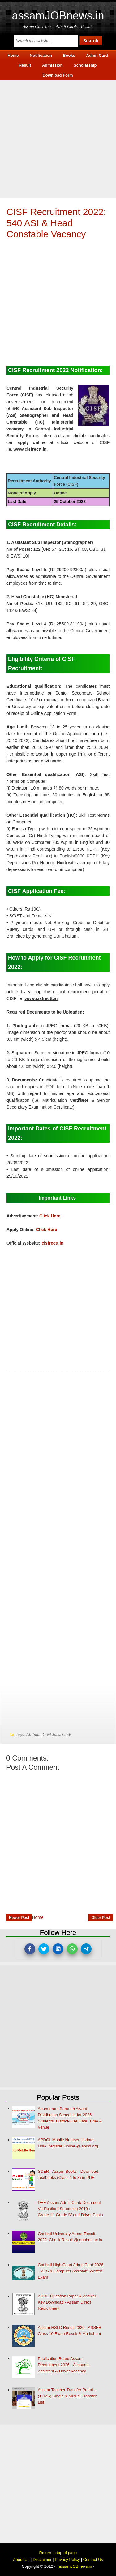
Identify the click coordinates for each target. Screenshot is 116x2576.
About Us (21, 2559)
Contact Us (93, 2559)
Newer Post (19, 1917)
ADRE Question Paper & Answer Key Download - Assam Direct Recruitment (67, 2302)
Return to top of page (58, 2552)
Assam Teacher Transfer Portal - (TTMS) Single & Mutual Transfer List (67, 2395)
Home (37, 1917)
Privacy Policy (67, 2559)
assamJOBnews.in (58, 15)
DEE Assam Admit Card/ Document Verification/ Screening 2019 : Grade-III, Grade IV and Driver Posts (70, 2208)
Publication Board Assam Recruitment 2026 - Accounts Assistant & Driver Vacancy (63, 2364)
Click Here (49, 1215)
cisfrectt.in (52, 1243)
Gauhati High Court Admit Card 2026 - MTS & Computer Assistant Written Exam (70, 2271)
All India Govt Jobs (43, 1734)
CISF (66, 1734)
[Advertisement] (58, 138)
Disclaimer (42, 2559)
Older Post (100, 1917)
